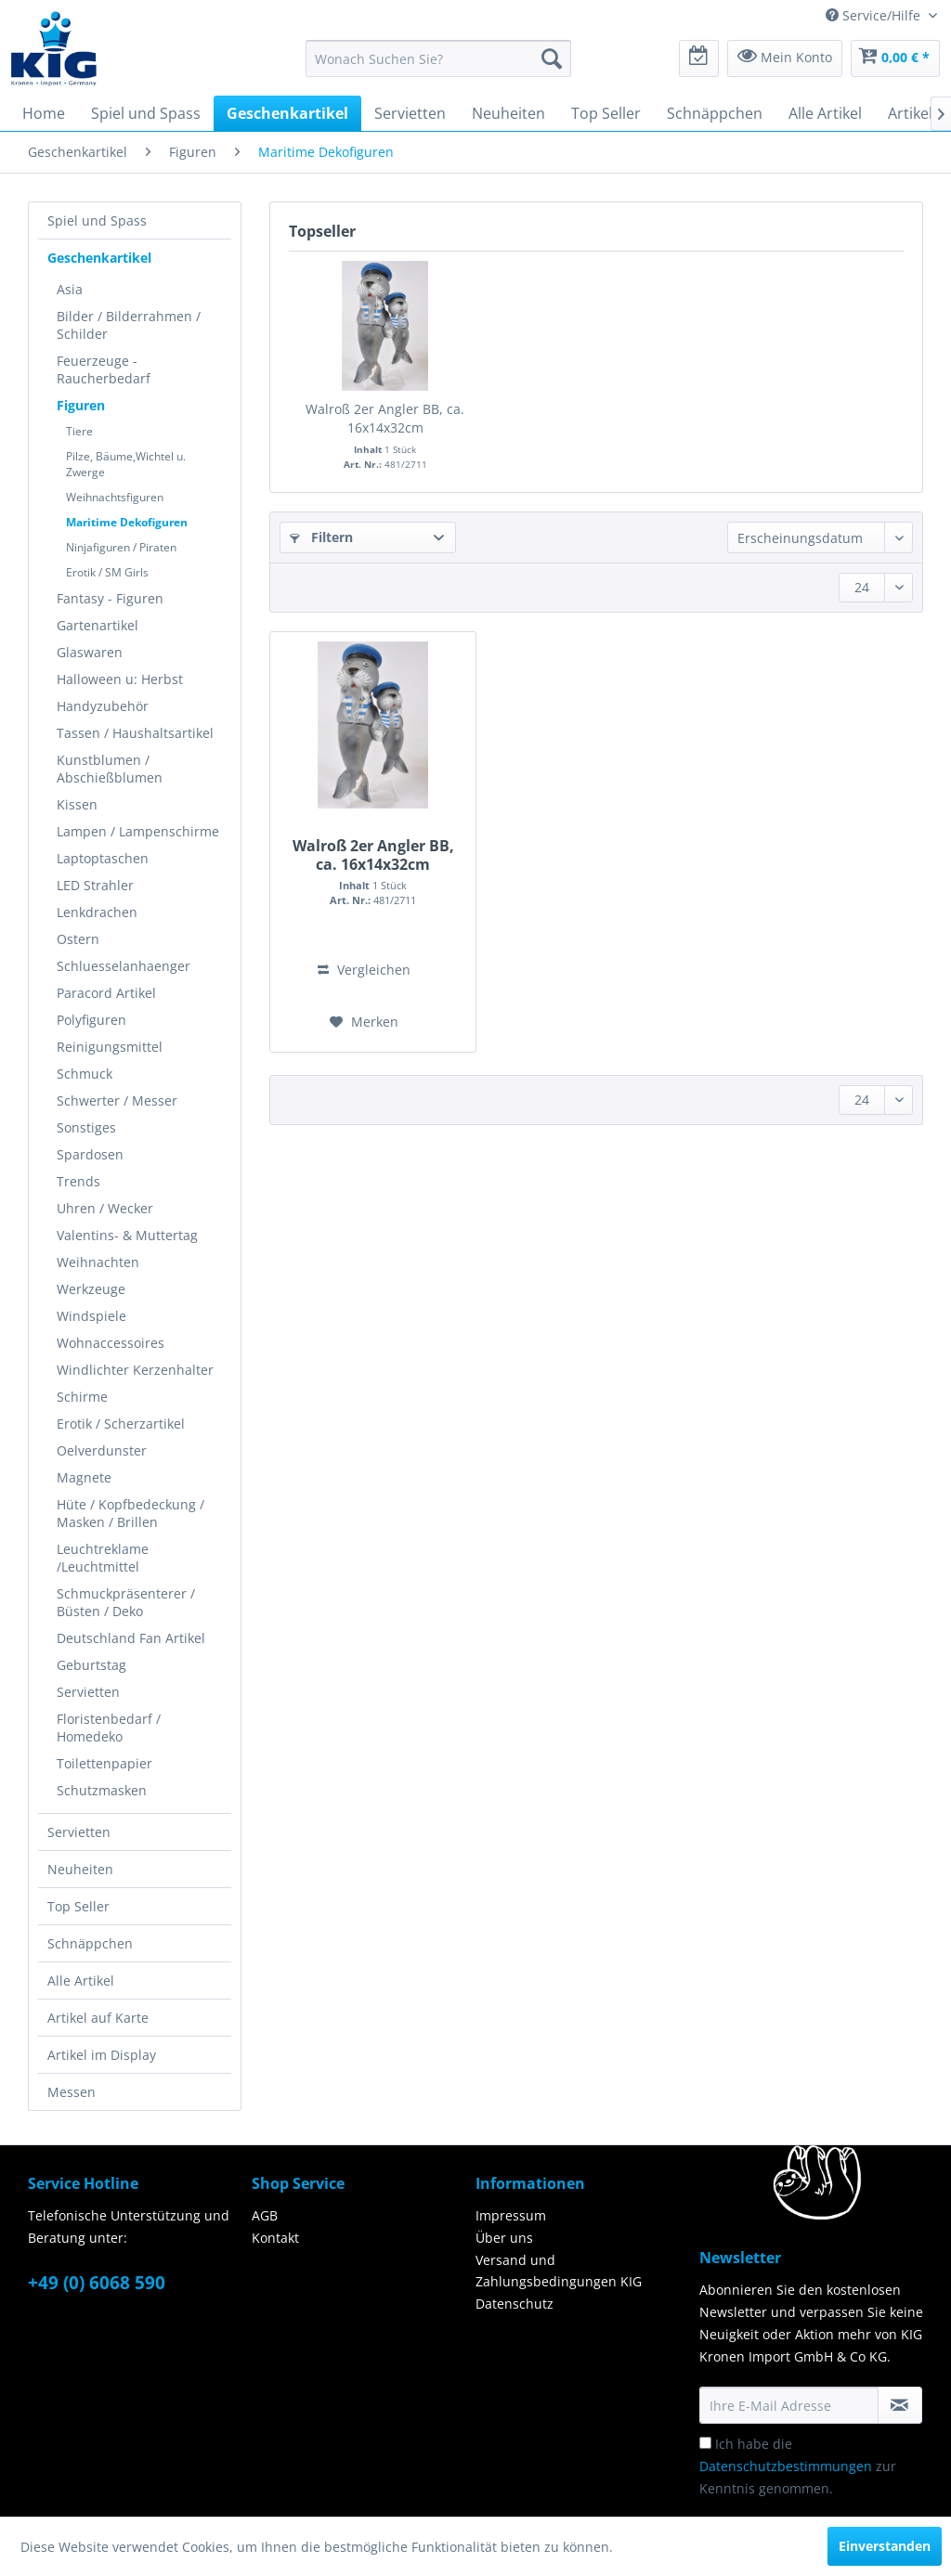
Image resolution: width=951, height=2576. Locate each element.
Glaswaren (90, 652)
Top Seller (78, 1906)
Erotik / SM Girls (107, 572)
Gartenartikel (97, 625)
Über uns (504, 2237)
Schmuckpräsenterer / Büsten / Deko (126, 1602)
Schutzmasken (102, 1790)
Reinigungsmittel (110, 1046)
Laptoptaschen (103, 858)
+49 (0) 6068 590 (96, 2283)
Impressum (511, 2215)
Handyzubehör (103, 706)
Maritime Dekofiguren (127, 522)
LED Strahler (95, 885)
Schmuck (84, 1073)
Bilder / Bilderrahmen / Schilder (129, 325)
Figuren (81, 405)
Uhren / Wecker (105, 1208)
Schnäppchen (90, 1943)
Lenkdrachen (97, 912)
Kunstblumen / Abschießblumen (110, 768)
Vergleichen (364, 969)
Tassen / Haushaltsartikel (135, 733)
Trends (78, 1181)
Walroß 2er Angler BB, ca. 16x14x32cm (385, 418)
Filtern (321, 537)
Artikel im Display (101, 2055)
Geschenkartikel (99, 257)
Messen (71, 2092)
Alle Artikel (80, 1980)
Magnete (84, 1477)
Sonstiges (86, 1127)
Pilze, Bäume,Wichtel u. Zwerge (126, 464)
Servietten (88, 1692)
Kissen (77, 804)
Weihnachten (98, 1262)
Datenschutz (515, 2303)
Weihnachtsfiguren (114, 497)
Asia (70, 289)
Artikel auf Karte (98, 2017)
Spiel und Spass (97, 220)
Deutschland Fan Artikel (131, 1638)
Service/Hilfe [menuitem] (875, 15)
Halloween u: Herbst (120, 679)
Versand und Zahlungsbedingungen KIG (559, 2271)
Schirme (82, 1396)
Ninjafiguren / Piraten (121, 547)
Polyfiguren (91, 1020)
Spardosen (90, 1154)
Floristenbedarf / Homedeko (109, 1727)
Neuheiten (80, 1869)
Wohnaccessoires (110, 1343)
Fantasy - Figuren (110, 598)
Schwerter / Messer (117, 1100)
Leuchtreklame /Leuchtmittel (103, 1557)
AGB (265, 2215)
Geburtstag (91, 1665)
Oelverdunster (102, 1450)
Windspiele (91, 1316)
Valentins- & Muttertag (127, 1235)
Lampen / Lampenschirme (138, 831)
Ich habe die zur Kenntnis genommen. (797, 2466)
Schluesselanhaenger (123, 966)
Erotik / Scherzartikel (121, 1423)
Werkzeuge (91, 1289)
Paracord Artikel (106, 993)
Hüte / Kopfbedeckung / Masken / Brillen (130, 1513)
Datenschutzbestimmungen (785, 2466)
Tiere (79, 431)
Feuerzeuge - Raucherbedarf (103, 369)
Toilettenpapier (104, 1763)
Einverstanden (885, 2546)
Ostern (78, 939)
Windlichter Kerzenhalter (135, 1370)
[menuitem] (439, 58)
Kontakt (275, 2237)
